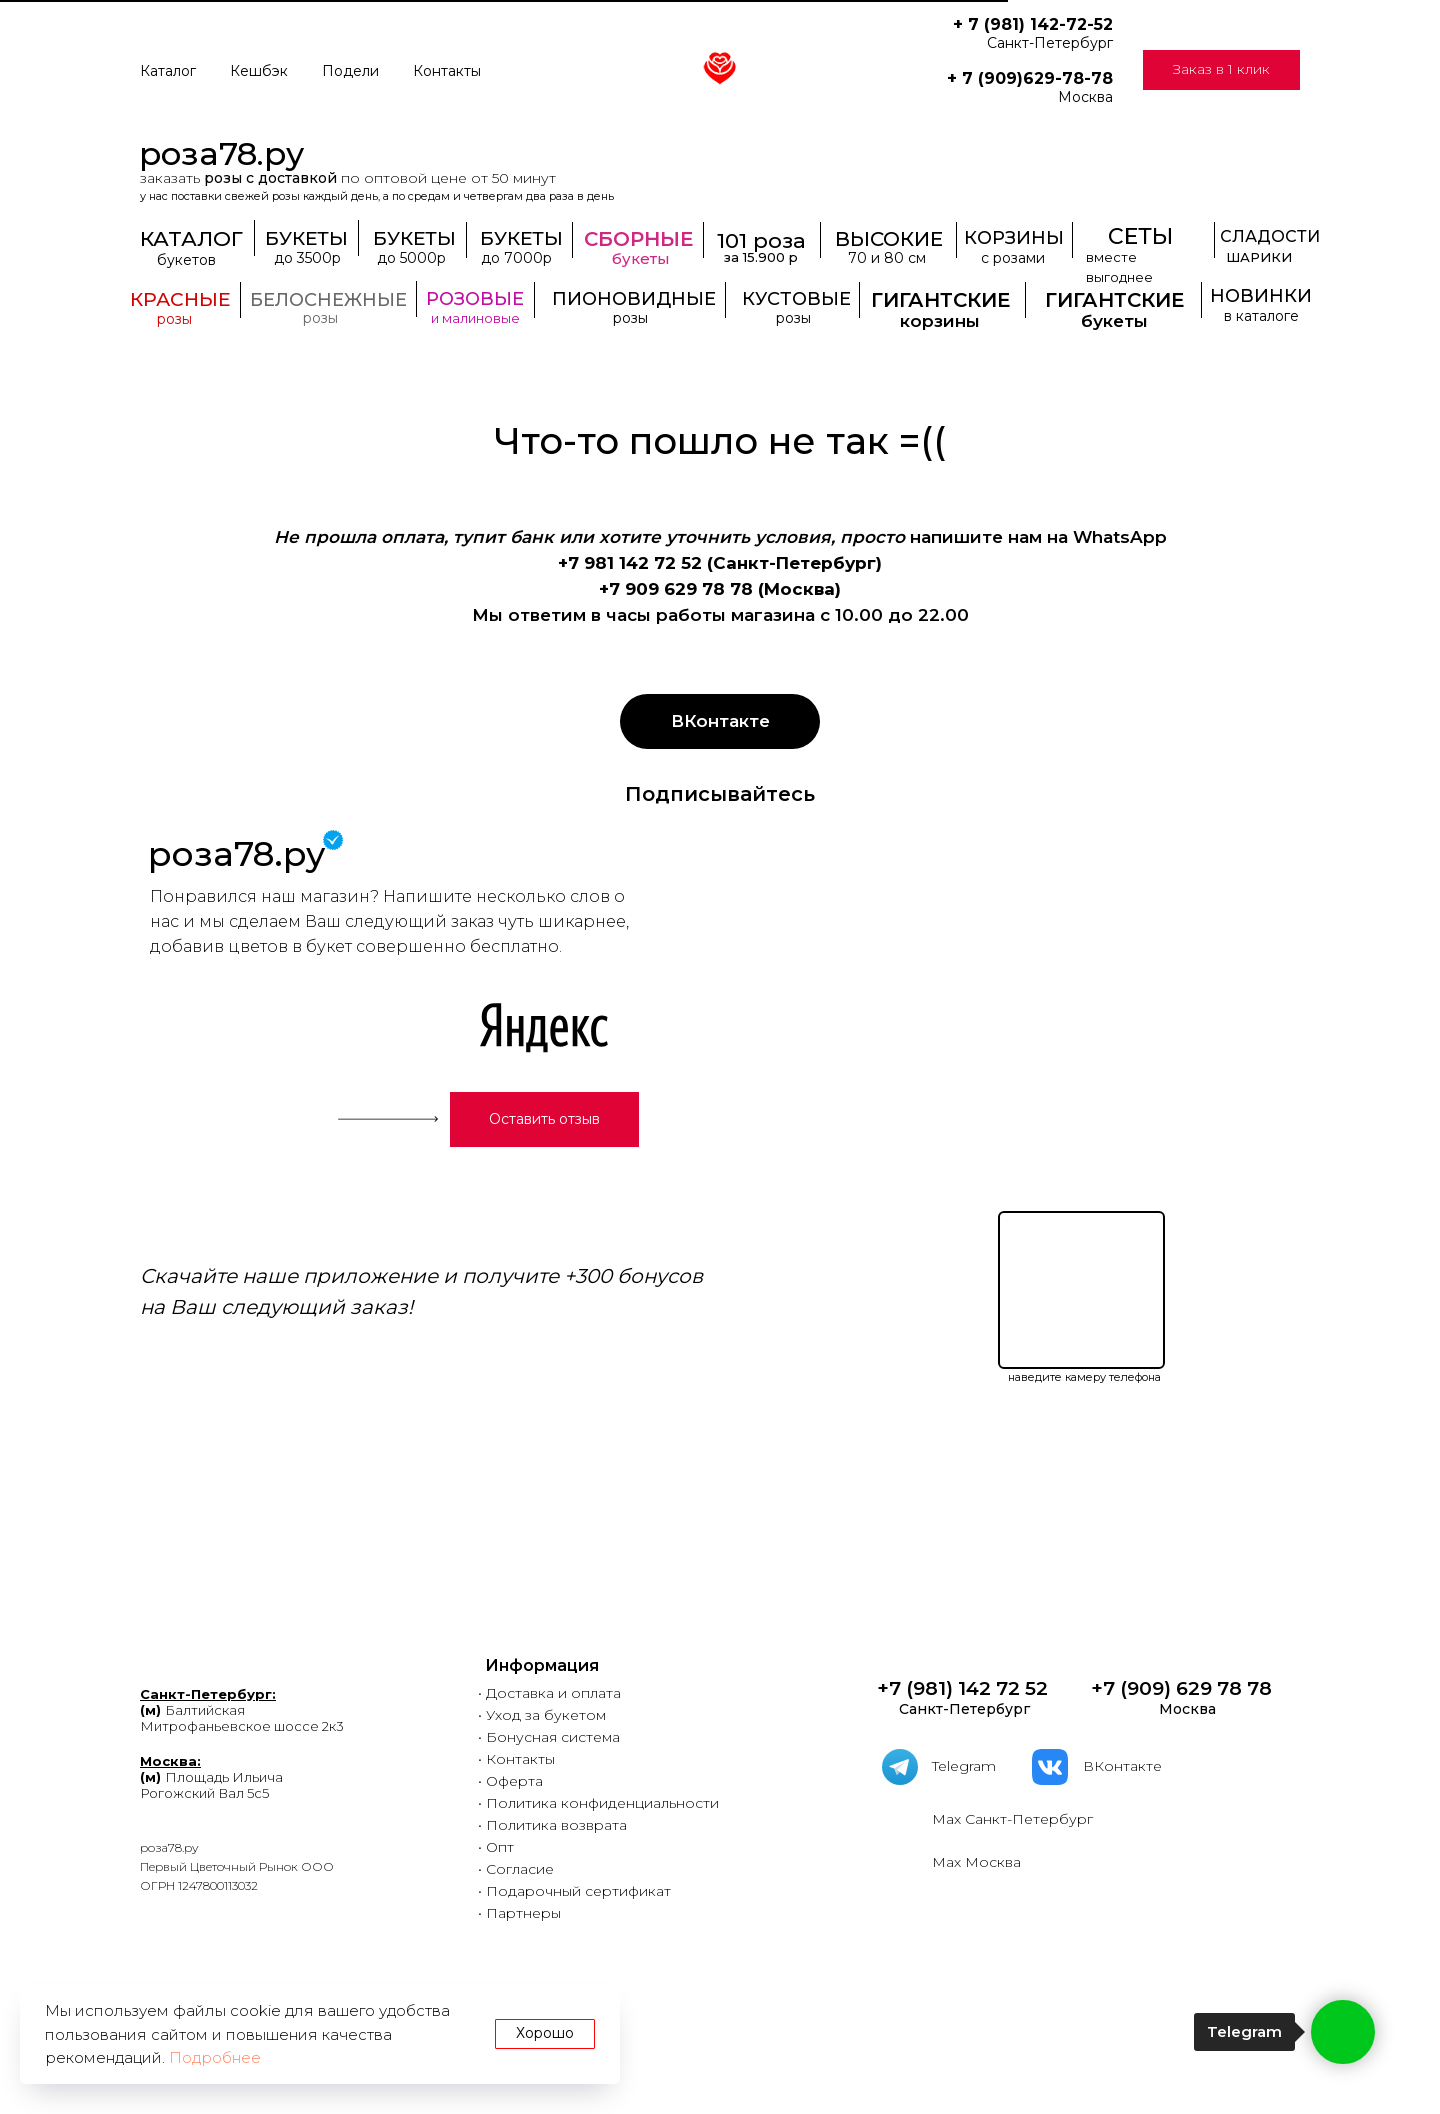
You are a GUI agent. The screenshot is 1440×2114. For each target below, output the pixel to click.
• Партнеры (519, 1913)
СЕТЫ (1140, 236)
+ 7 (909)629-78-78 (1030, 78)
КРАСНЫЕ (180, 299)
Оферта (514, 1781)
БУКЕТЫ (521, 238)
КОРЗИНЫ (1014, 238)
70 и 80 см (887, 258)
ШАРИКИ (1259, 257)
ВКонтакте (1122, 1766)
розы (174, 319)
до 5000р (411, 258)
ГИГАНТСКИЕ (1114, 300)
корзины (940, 321)
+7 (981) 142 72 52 (960, 1688)
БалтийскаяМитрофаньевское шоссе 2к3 (242, 1710)
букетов (186, 260)
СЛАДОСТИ (1270, 236)
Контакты (447, 71)
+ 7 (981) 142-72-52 (1033, 24)
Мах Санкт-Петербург (1012, 1819)
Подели (350, 71)
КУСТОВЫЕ (796, 299)
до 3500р (307, 258)
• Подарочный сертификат (574, 1891)
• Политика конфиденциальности (598, 1803)
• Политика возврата (552, 1825)
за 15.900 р (761, 257)
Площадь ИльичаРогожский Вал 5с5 (211, 1777)
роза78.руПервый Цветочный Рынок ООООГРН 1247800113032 (237, 1866)
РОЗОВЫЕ (475, 299)
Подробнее (215, 2057)
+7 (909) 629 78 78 (1181, 1688)
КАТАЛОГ (191, 238)
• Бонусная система (549, 1737)
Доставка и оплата (553, 1693)
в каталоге (1261, 316)
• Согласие (516, 1869)
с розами (1013, 258)
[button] (1221, 70)
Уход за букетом (546, 1715)
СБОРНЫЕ (638, 239)
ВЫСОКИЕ (889, 239)
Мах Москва (976, 1862)
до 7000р (516, 258)
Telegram (964, 1766)
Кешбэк (259, 71)
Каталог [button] (168, 71)
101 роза (761, 240)
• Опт (496, 1847)
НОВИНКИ (1261, 296)
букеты (1114, 321)
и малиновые (475, 318)
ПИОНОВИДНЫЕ (634, 299)
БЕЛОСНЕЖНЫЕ (328, 300)
